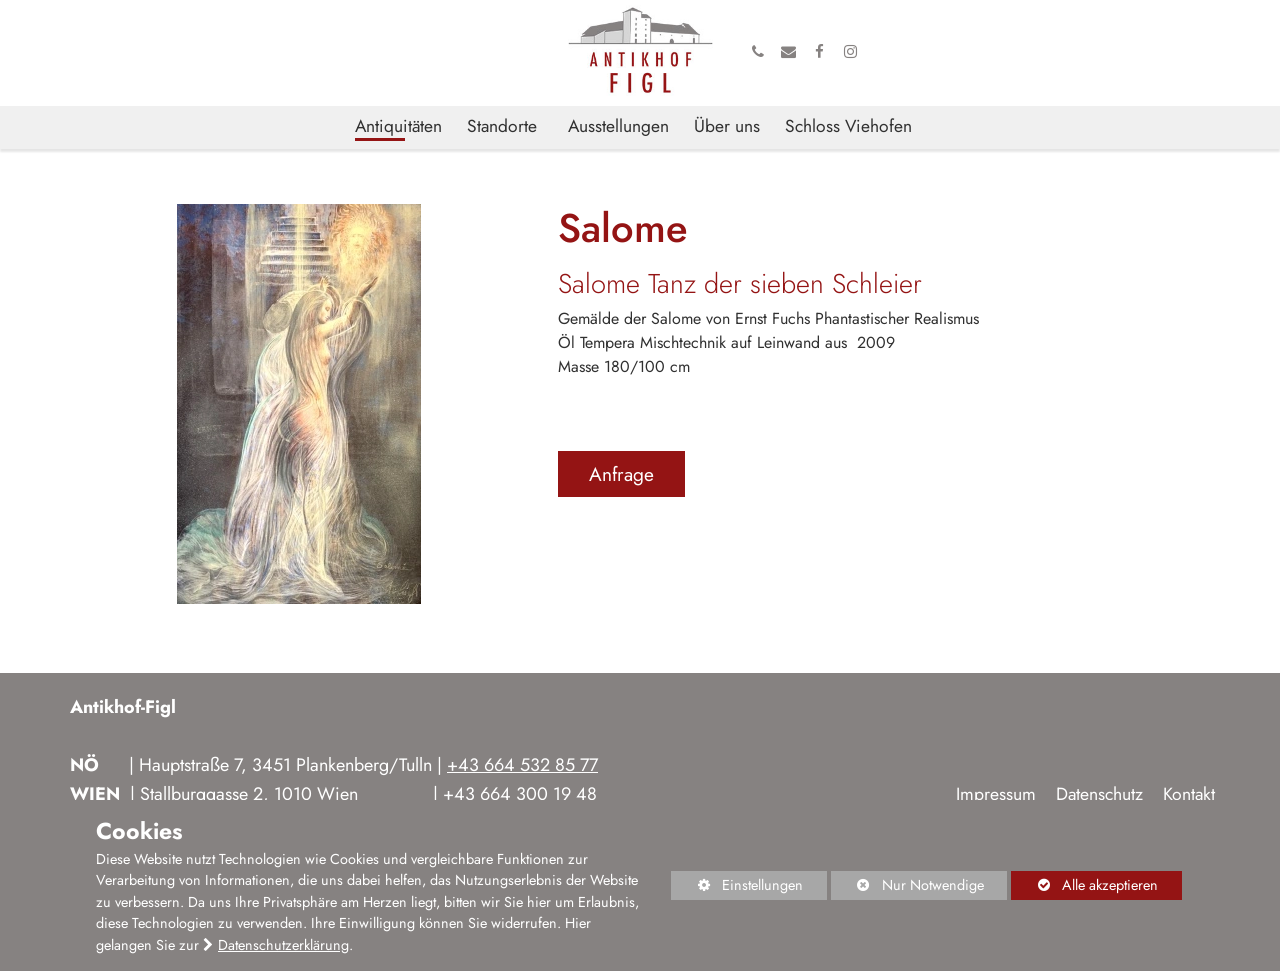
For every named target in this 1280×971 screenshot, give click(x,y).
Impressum (996, 794)
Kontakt (1189, 794)
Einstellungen (737, 887)
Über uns (727, 126)
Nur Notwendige (907, 887)
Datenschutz (1099, 794)
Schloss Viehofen (848, 126)
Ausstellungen (618, 126)
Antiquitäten (398, 126)
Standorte (502, 126)
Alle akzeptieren (1084, 885)
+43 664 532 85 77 (522, 765)
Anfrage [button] (621, 474)
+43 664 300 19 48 (520, 794)
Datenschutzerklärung (283, 945)
